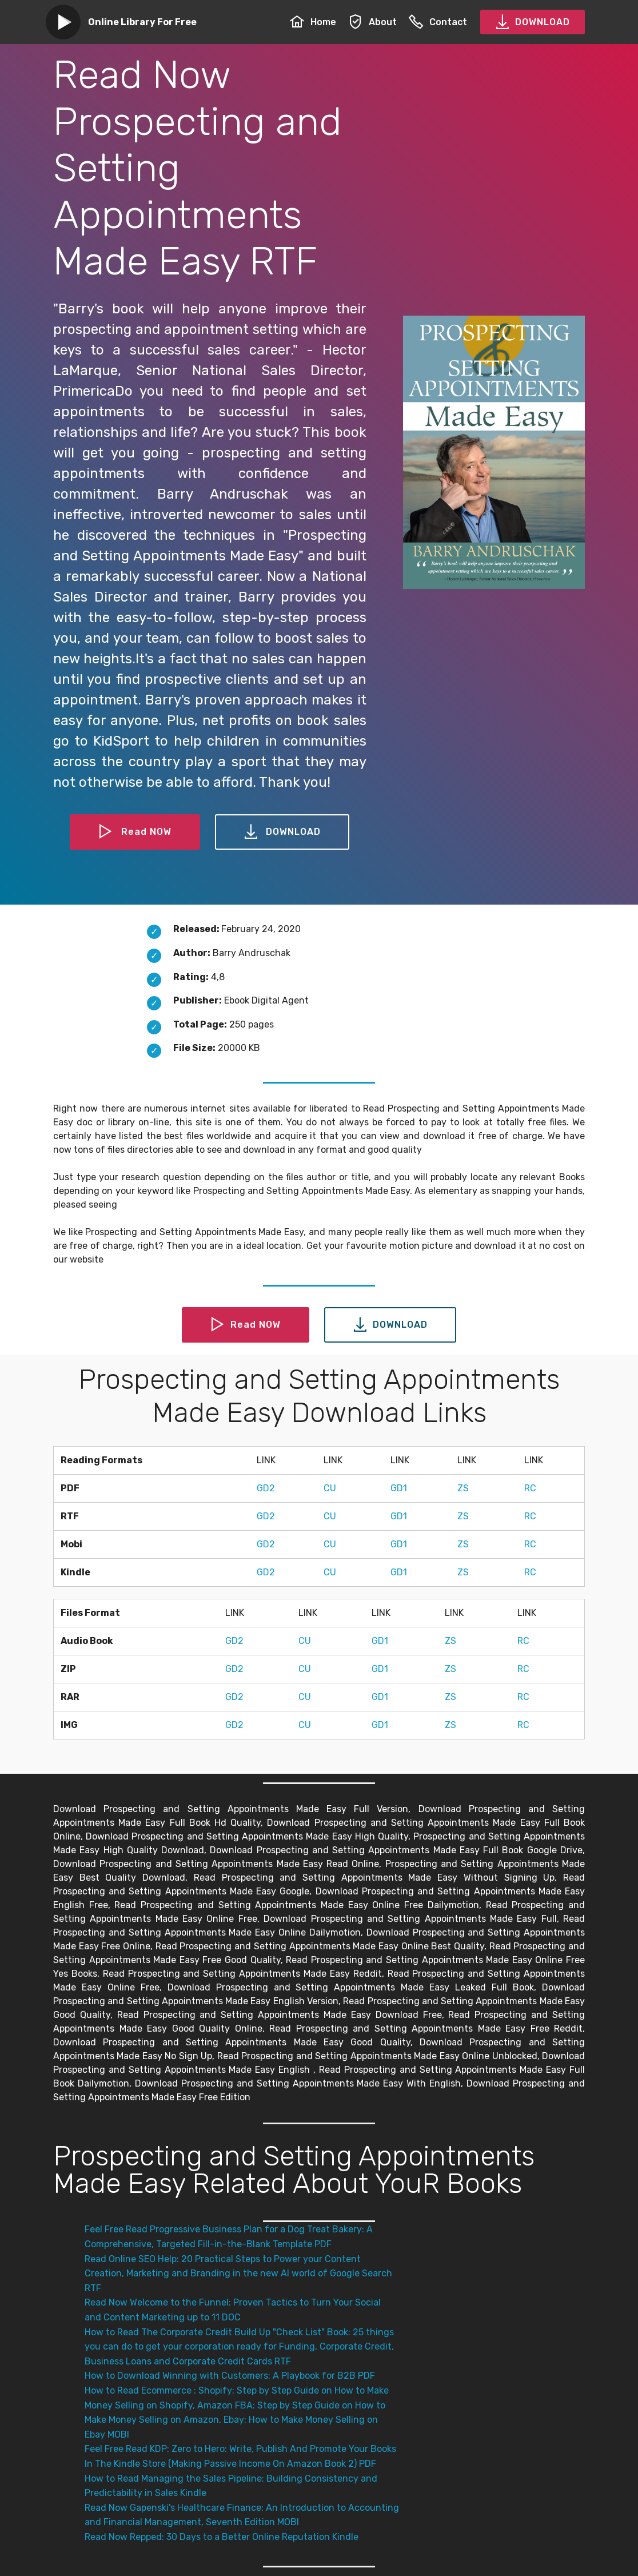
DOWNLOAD (532, 22)
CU (330, 1488)
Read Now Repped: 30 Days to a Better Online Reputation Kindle (221, 2536)
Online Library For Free (142, 22)
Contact (438, 22)
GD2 (266, 1488)
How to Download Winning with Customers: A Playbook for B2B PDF (230, 2375)
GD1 (398, 1488)
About (372, 22)
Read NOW (135, 832)
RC (530, 1488)
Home (313, 22)
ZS (463, 1488)
